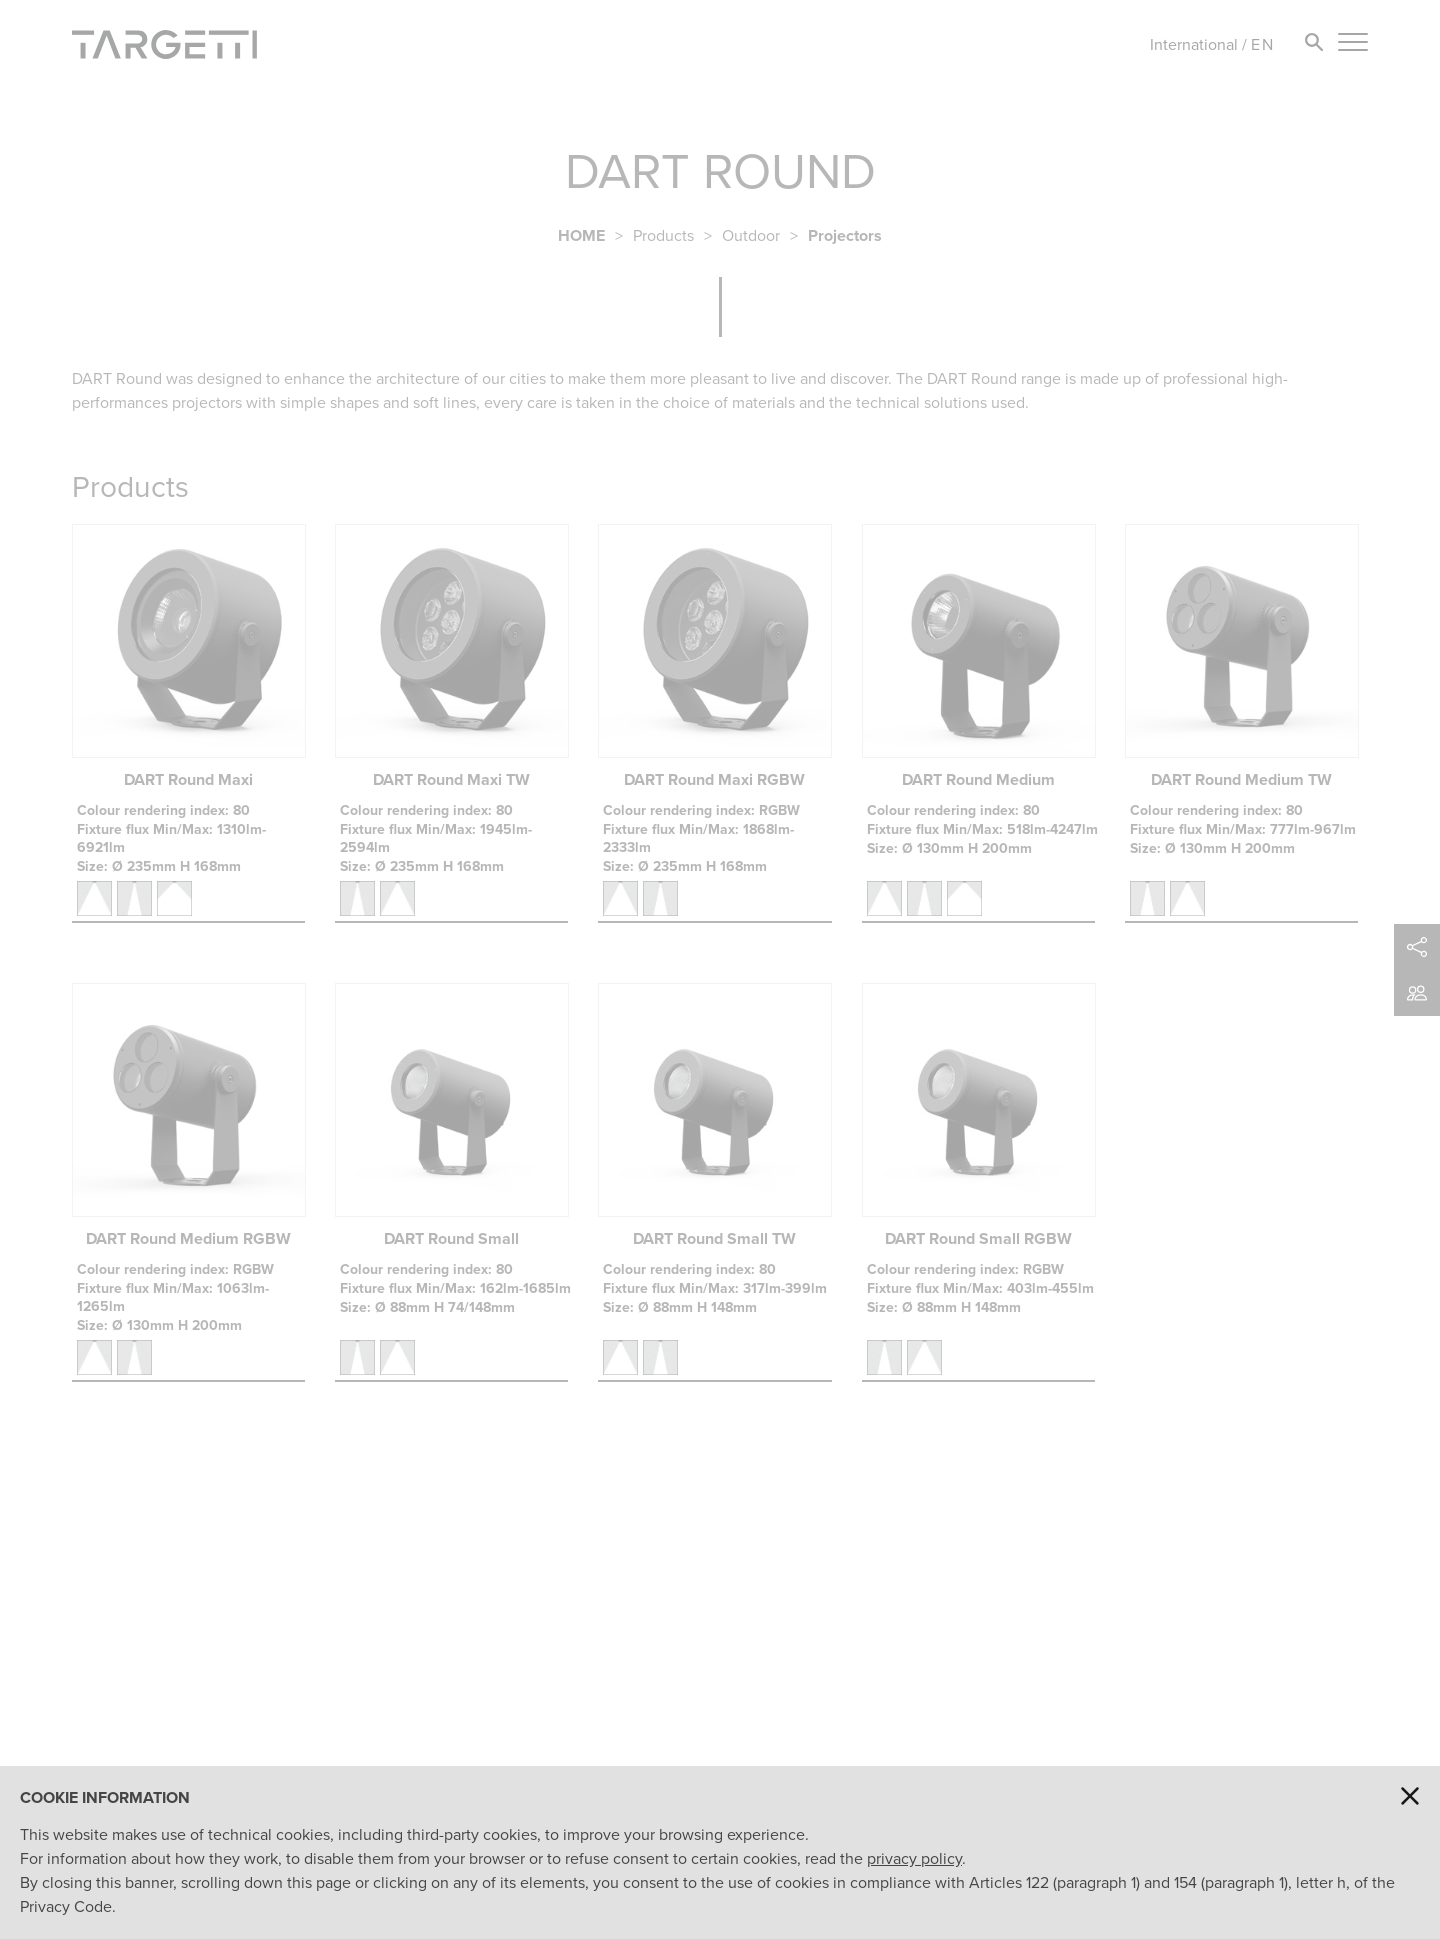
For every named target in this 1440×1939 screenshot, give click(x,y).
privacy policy (914, 1858)
